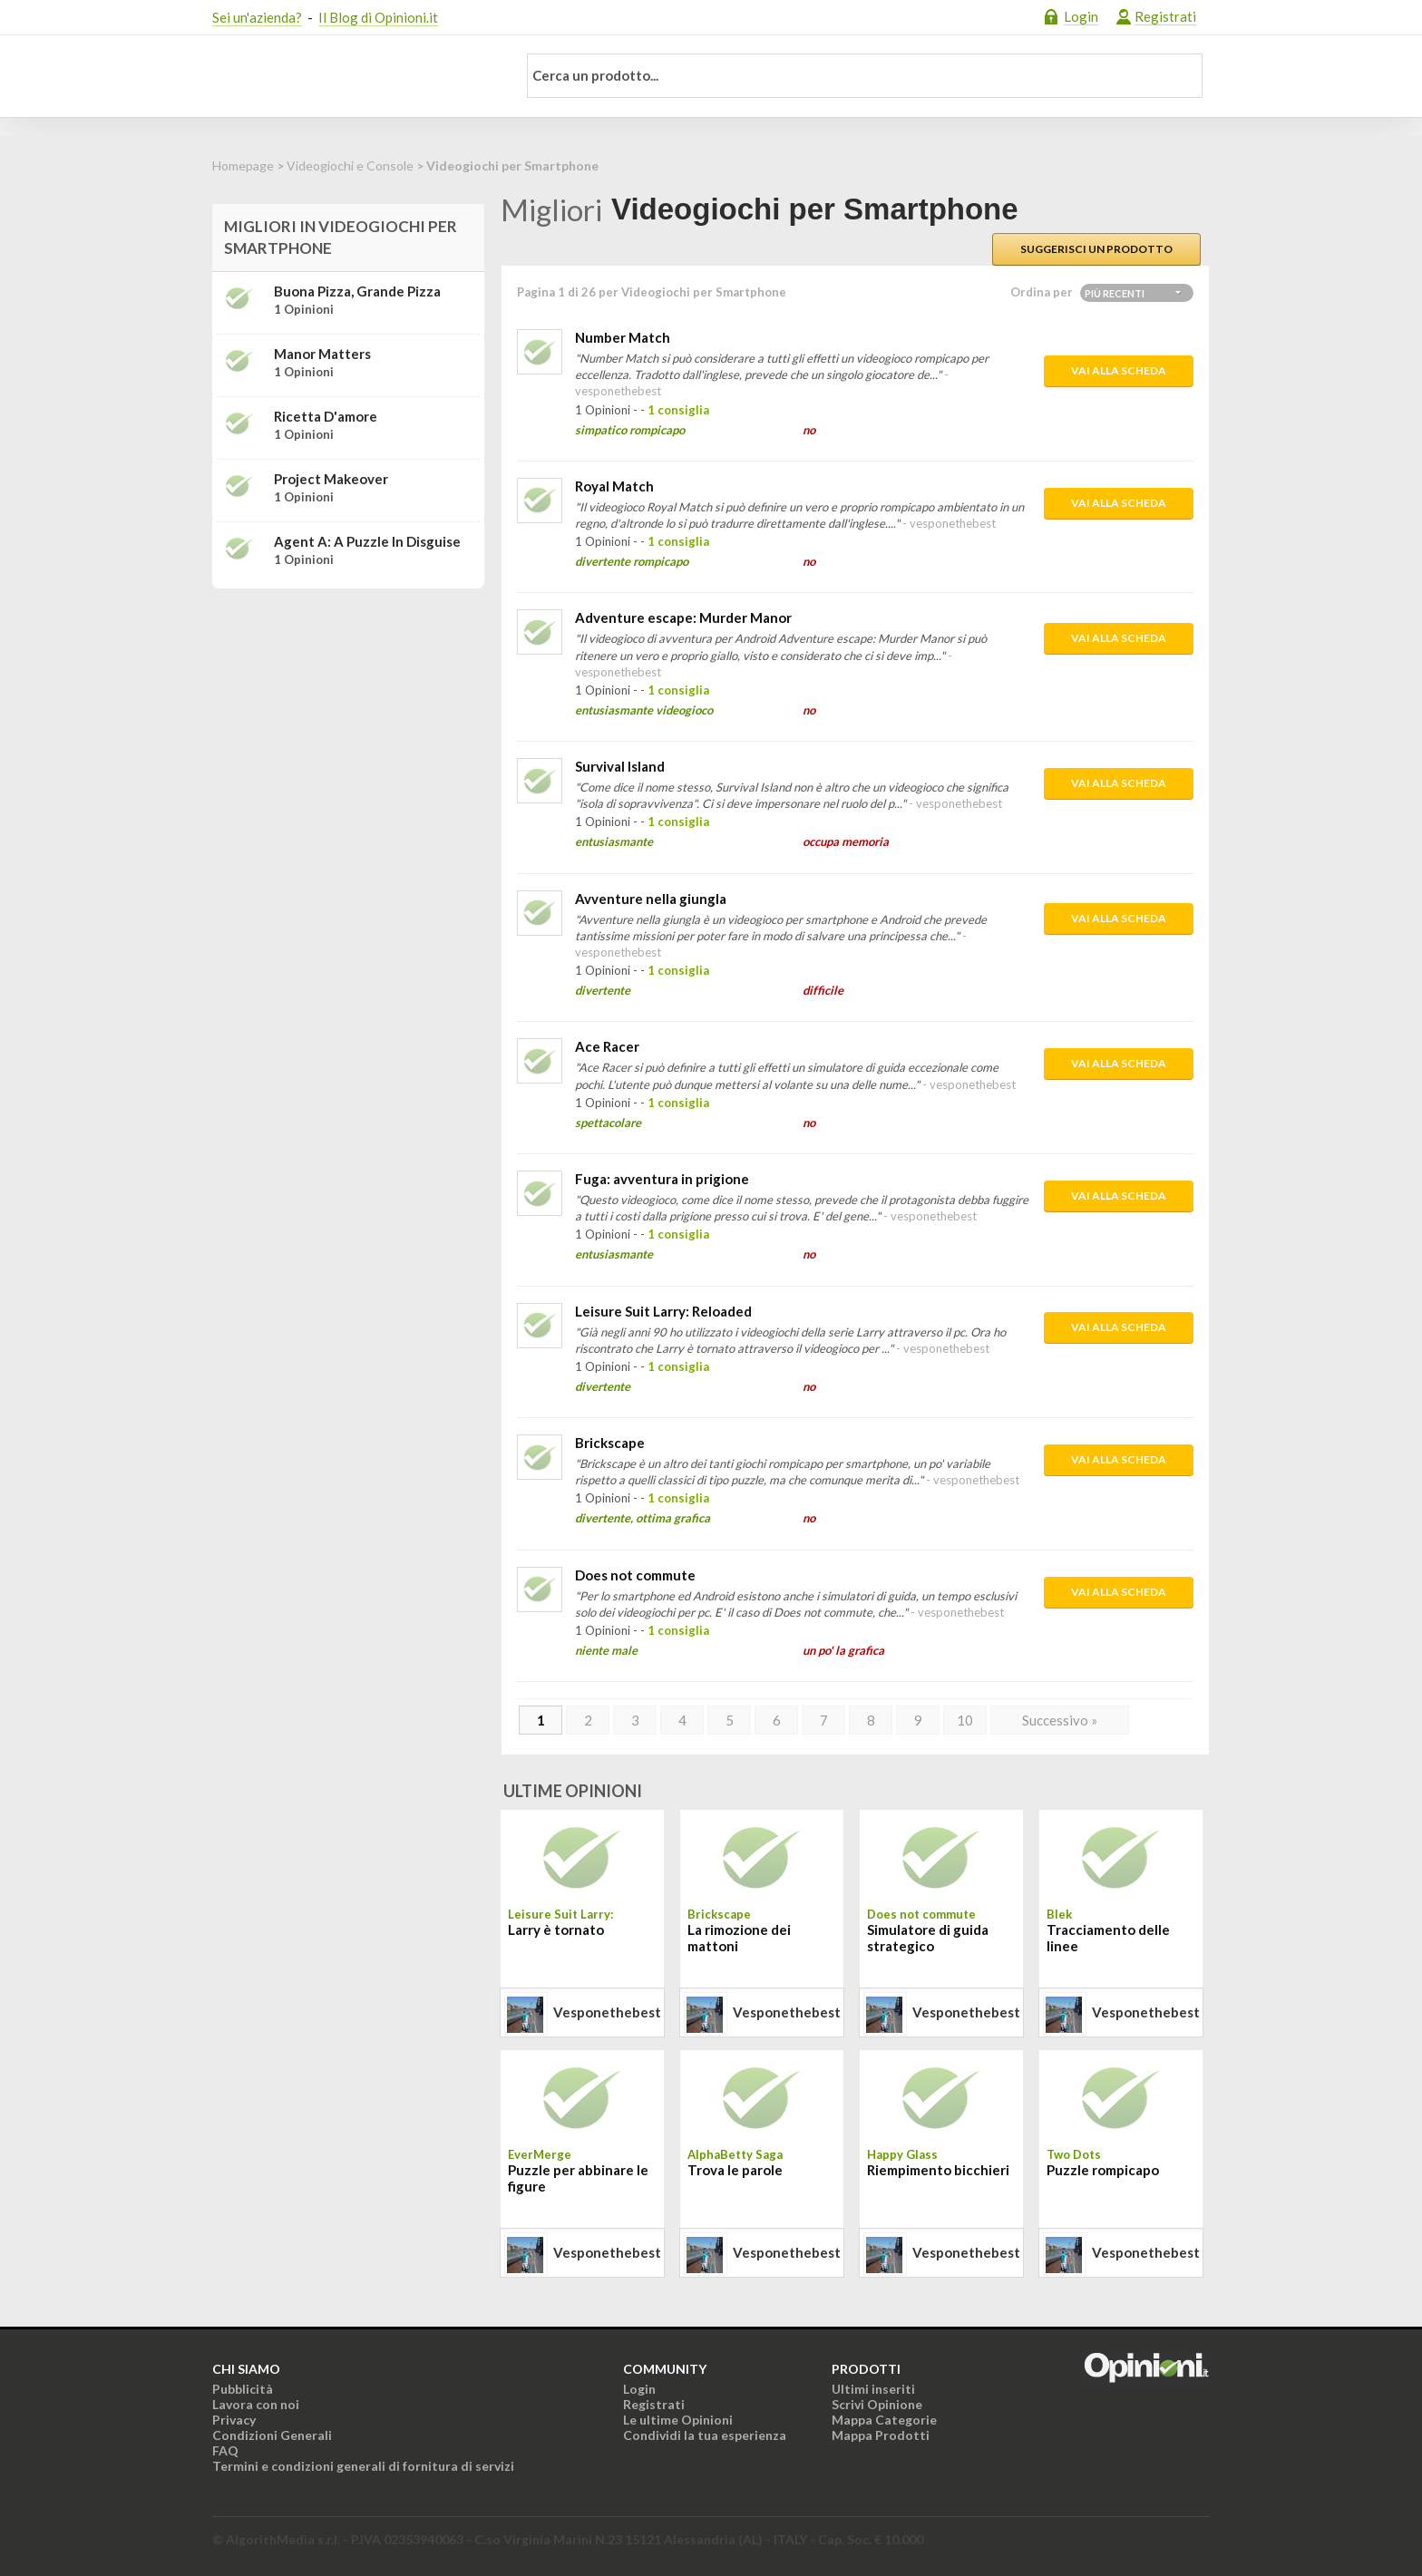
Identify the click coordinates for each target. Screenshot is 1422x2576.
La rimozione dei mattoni (739, 1937)
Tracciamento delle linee (1108, 1937)
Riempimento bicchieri (938, 2170)
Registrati (1165, 16)
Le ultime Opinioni (678, 2419)
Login (1081, 16)
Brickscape (610, 1442)
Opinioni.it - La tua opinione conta (352, 76)
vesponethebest (607, 2012)
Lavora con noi (255, 2404)
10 (965, 1720)
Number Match (622, 337)
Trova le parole (735, 2170)
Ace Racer (607, 1046)
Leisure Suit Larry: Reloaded (663, 1311)
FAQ (225, 2450)
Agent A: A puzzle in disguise (367, 541)
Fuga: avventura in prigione (662, 1179)
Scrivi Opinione (877, 2404)
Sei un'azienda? (257, 17)
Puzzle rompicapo (1103, 2170)
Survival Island (620, 766)
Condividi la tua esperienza (704, 2435)
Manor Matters (322, 353)
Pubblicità (242, 2388)
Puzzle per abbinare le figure (578, 2178)
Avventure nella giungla (650, 898)
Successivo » (1059, 1720)
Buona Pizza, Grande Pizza (357, 291)
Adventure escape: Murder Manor (683, 617)
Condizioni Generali (272, 2435)
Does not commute (635, 1575)
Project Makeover (331, 478)
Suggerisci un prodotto (1096, 249)
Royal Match (614, 486)
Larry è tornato (556, 1929)
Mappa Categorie (884, 2419)
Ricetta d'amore (325, 416)
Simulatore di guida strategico (928, 1937)
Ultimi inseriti (873, 2388)
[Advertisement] (348, 716)
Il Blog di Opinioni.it (378, 17)
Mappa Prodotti (881, 2435)
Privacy (234, 2419)
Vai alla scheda (1118, 370)
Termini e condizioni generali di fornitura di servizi (363, 2466)
